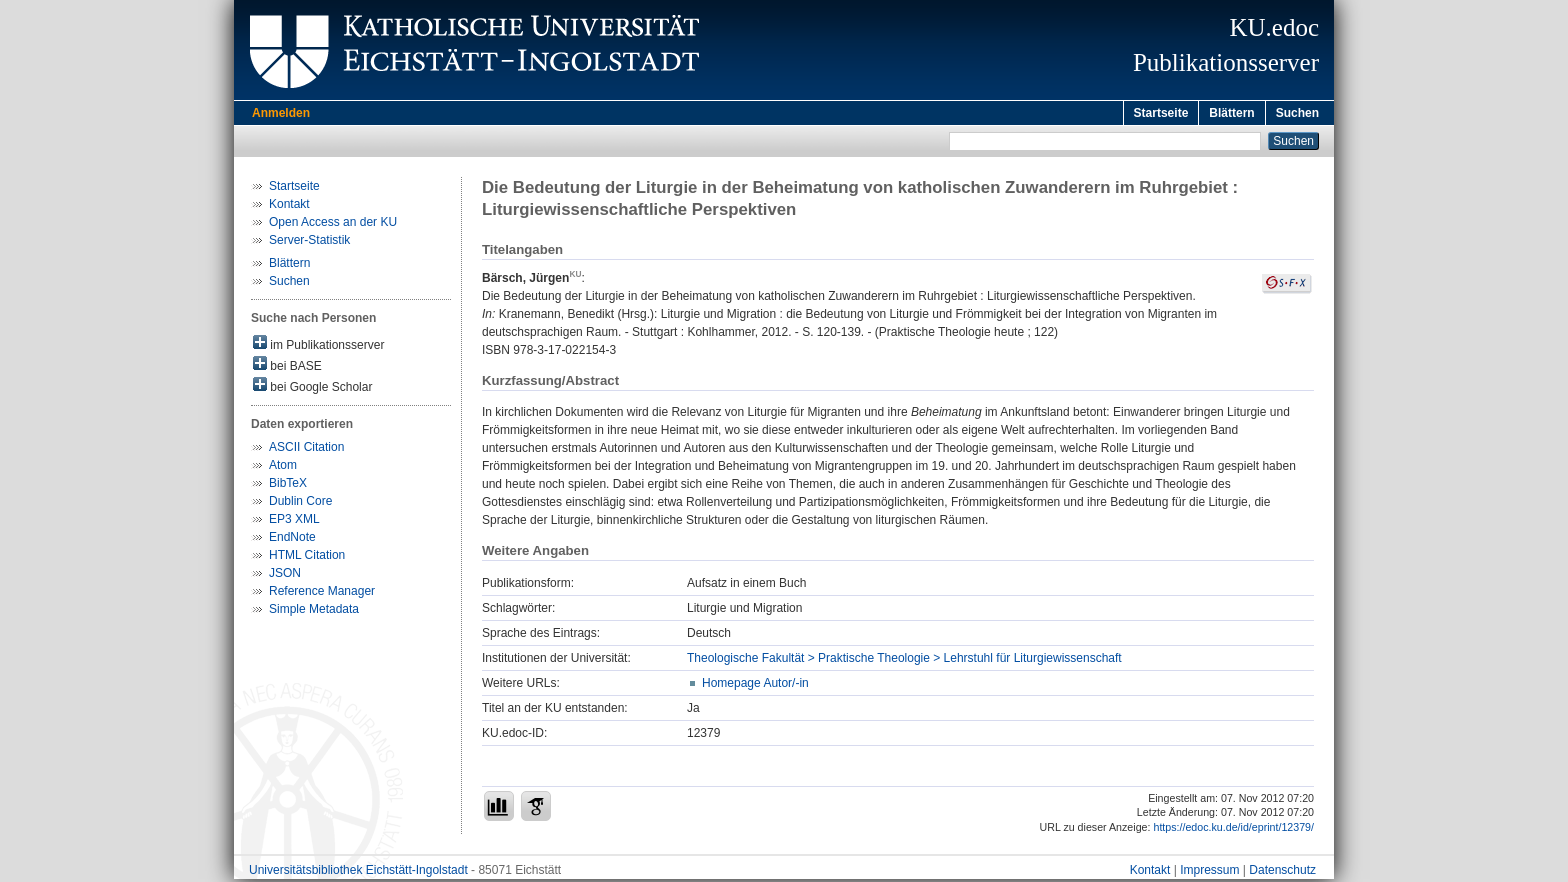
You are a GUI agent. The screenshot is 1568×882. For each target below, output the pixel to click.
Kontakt (289, 207)
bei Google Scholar (312, 388)
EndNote (292, 540)
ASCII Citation (306, 450)
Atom (283, 468)
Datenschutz (1282, 873)
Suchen (1297, 113)
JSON (285, 576)
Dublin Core (300, 504)
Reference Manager (322, 594)
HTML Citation (307, 558)
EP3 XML (294, 522)
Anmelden (281, 113)
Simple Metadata (314, 612)
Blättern (1231, 113)
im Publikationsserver (318, 346)
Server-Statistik (309, 243)
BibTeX (288, 486)
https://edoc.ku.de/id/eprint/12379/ (1233, 830)
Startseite (1161, 113)
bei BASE (287, 367)
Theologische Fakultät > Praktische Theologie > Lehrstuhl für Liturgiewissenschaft (904, 661)
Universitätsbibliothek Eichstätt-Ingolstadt (358, 873)
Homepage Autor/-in (755, 686)
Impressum (1209, 873)
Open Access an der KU (333, 225)
